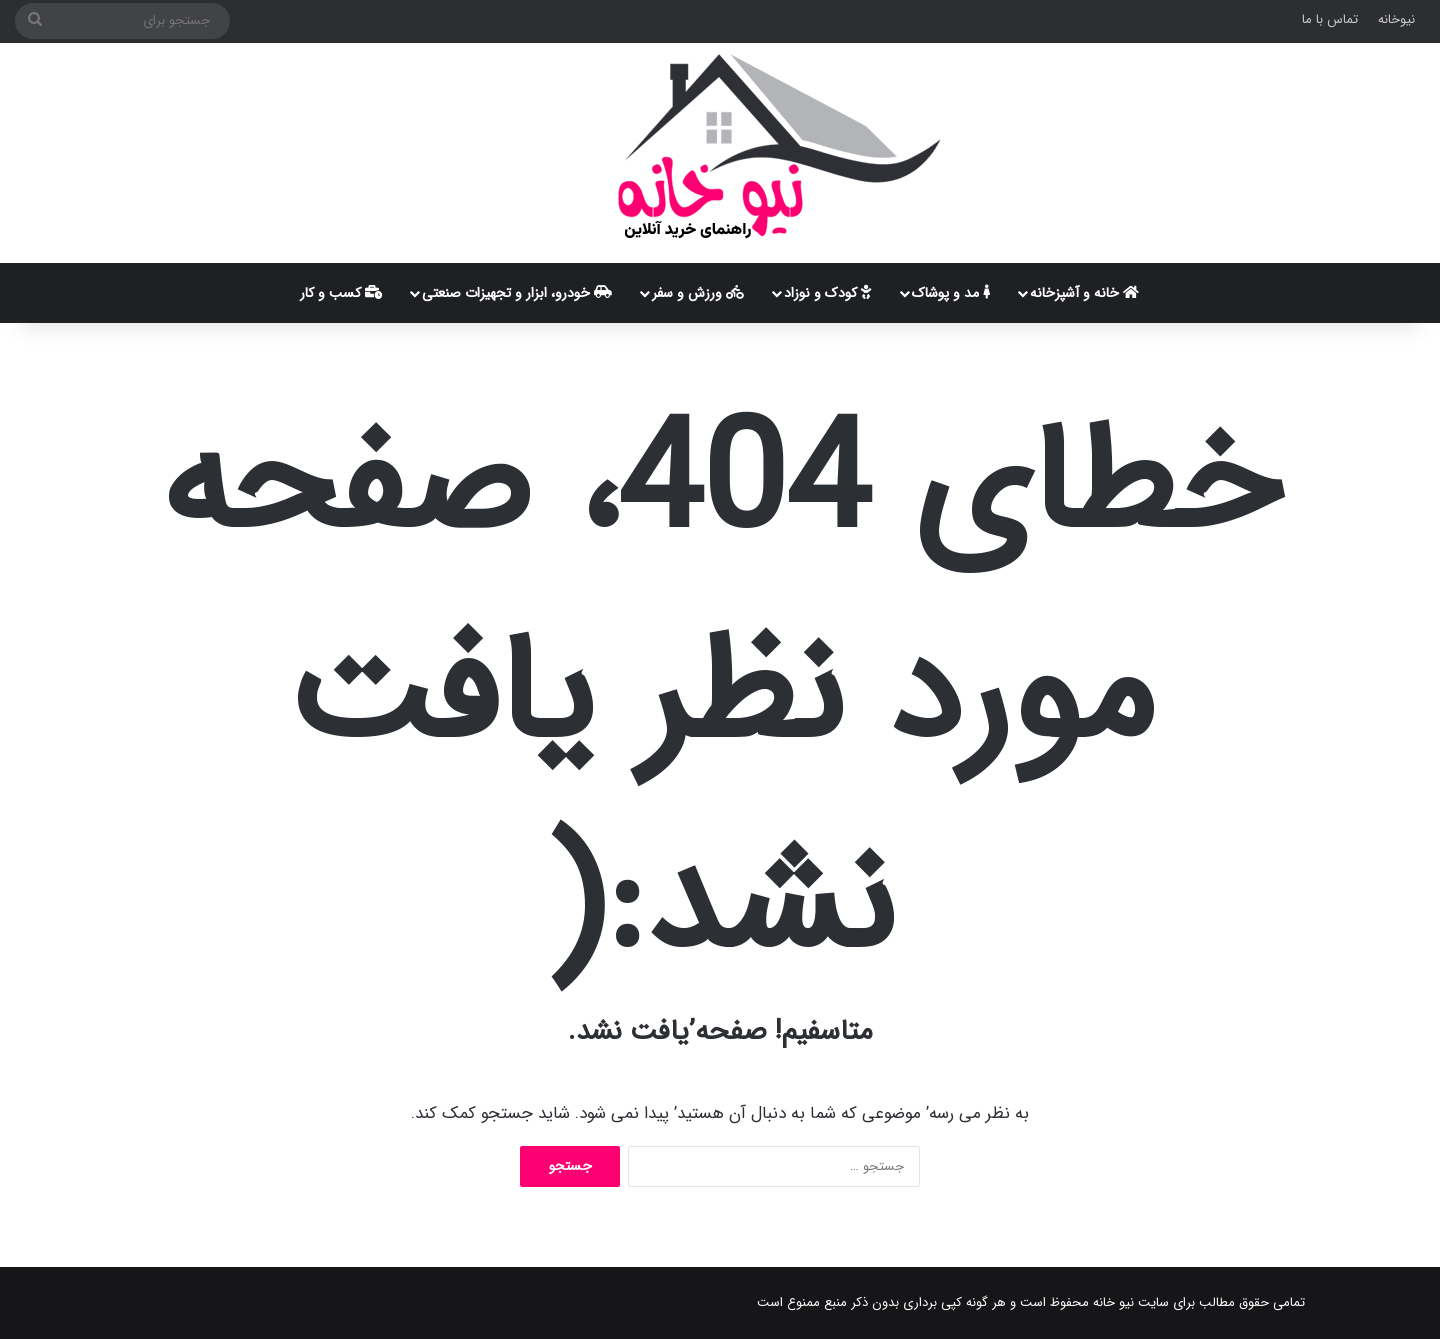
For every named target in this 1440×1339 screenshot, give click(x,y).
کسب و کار (341, 293)
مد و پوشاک (951, 293)
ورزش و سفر (698, 293)
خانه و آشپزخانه (1084, 293)
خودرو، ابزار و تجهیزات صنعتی (517, 293)
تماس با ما (1330, 19)
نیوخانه (1396, 19)
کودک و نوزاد (828, 293)
